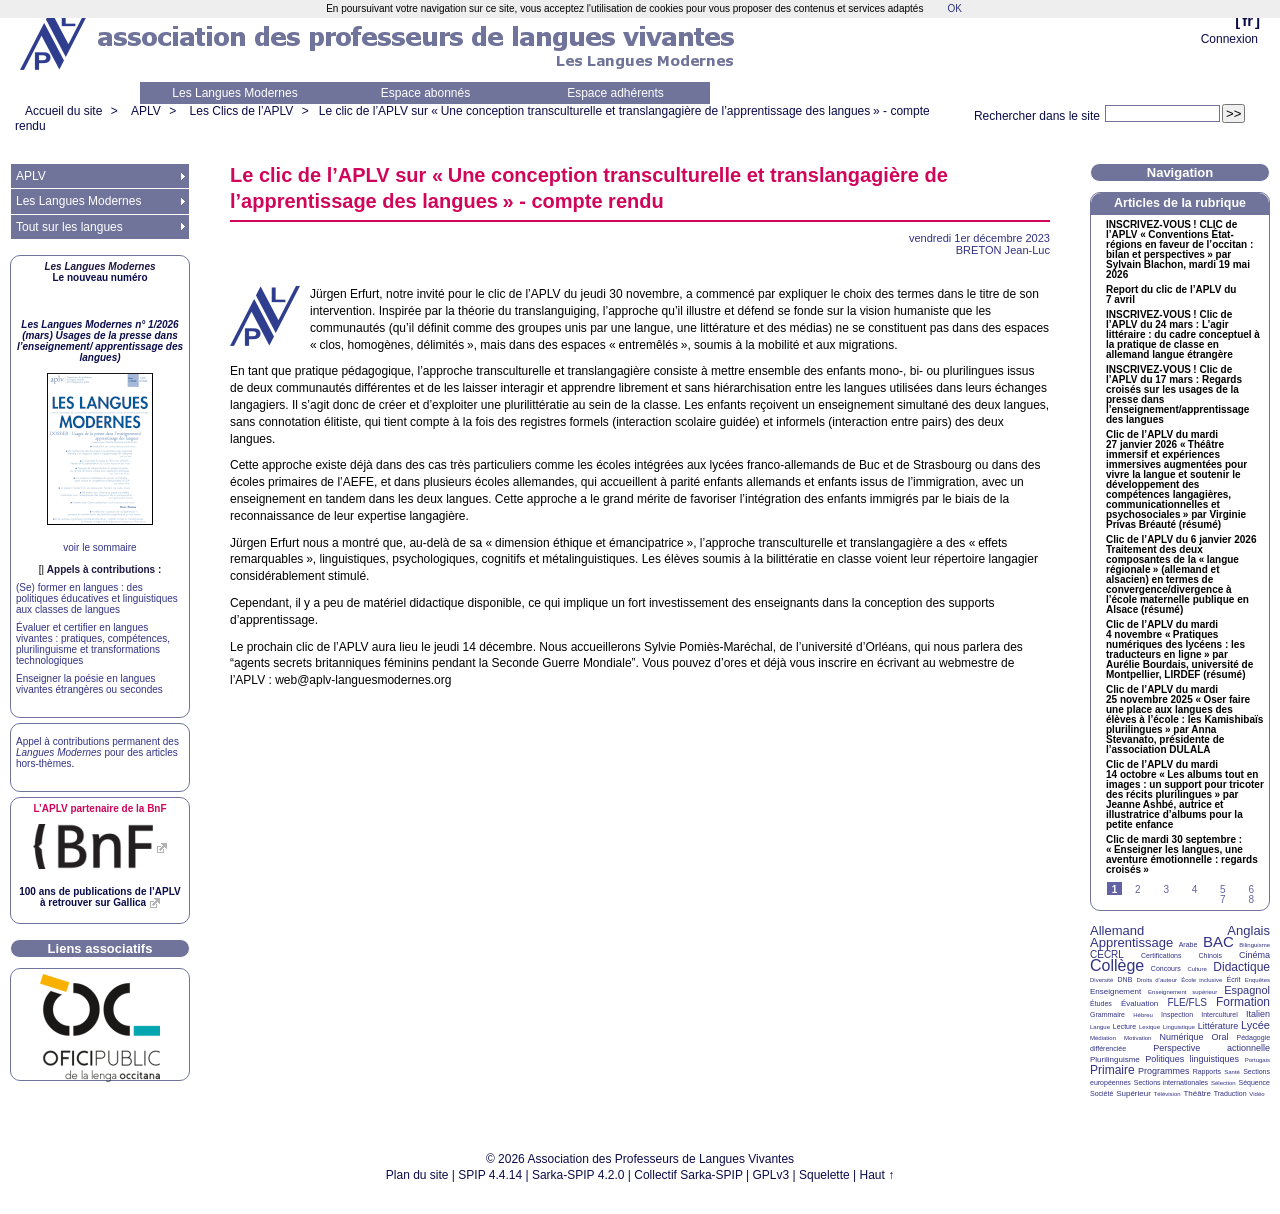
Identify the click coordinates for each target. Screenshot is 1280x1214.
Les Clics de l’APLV (242, 111)
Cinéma (1254, 955)
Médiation (1103, 1038)
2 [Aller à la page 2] (1138, 889)
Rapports (1207, 1071)
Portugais (1257, 1060)
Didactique (1241, 967)
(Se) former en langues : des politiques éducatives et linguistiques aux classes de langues (97, 598)
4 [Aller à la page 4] (1195, 889)
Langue (1100, 1027)
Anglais (1248, 930)
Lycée (1255, 1025)
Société (1101, 1093)
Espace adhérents (615, 93)
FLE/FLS (1186, 1002)
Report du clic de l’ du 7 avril (1171, 295)
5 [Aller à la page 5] (1223, 889)
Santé (1232, 1072)
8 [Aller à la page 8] (1251, 899)
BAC (1218, 941)
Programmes (1164, 1071)
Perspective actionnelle (1211, 1048)
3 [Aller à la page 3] (1166, 889)
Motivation (1137, 1038)
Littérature (1218, 1026)
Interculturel (1219, 1014)
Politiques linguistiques (1192, 1059)
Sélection (1223, 1083)
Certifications (1161, 955)
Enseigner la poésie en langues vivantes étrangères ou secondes (89, 684)
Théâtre (1197, 1093)
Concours (1166, 968)
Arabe (1188, 944)
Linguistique (1179, 1027)
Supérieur (1133, 1093)
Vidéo (1256, 1094)
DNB (1125, 979)
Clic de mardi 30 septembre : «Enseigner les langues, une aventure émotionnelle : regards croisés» (1182, 855)
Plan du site (417, 1175)
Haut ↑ (877, 1175)
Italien (1258, 1014)
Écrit (1233, 979)
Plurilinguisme (1115, 1059)
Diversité (1101, 980)
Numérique (1181, 1037)
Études (1101, 1003)
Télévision (1167, 1094)
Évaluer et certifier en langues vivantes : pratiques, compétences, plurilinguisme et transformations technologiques (93, 644)
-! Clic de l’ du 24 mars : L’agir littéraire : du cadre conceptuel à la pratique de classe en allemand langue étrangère (1183, 335)
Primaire (1112, 1070)
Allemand (1117, 930)
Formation (1243, 1002)
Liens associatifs (100, 948)
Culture (1196, 969)
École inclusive (1201, 980)
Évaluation (1139, 1003)
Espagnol (1247, 990)
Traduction (1230, 1093)
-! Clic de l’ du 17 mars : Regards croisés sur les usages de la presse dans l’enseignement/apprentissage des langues (1177, 395)
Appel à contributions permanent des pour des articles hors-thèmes (97, 752)
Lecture (1124, 1026)
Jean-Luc (1003, 250)
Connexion (1229, 39)
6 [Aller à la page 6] (1251, 889)
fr (1247, 20)
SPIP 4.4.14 (490, 1175)
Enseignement (1115, 991)
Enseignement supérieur (1182, 992)
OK (954, 8)
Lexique (1149, 1027)
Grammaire (1107, 1014)
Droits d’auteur (1157, 980)
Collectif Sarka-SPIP (688, 1175)
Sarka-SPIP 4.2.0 (578, 1175)
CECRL (1107, 954)
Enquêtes (1257, 980)
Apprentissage (1131, 942)
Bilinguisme (1254, 945)
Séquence (1254, 1082)
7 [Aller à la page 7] (1223, 899)
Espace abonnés (425, 93)
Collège (1117, 965)
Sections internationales (1171, 1082)
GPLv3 (771, 1175)
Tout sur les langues (69, 227)
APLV (146, 111)
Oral (1220, 1037)
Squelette (824, 1175)
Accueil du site (63, 111)
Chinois (1210, 955)
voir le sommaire (99, 547)
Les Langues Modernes (234, 93)
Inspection (1177, 1014)
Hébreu (1143, 1015)
